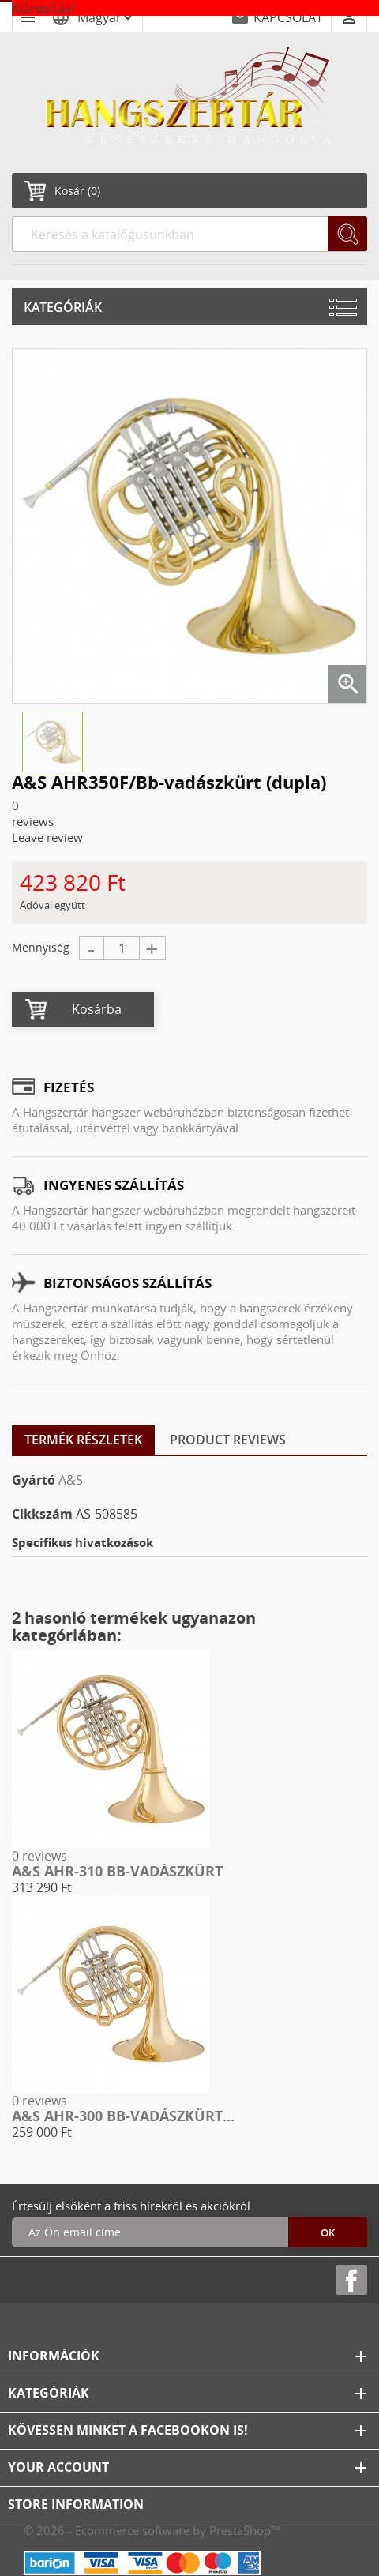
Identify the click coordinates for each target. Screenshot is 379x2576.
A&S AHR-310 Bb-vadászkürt (117, 1870)
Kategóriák (63, 307)
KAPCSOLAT (288, 17)
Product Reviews (228, 1439)
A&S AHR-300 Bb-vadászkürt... (123, 2115)
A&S (70, 1480)
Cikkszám (42, 1514)
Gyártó (33, 1480)
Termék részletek (83, 1439)
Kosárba (97, 1009)
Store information (76, 2504)
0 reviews (39, 1855)
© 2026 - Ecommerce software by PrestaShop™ (152, 2530)
